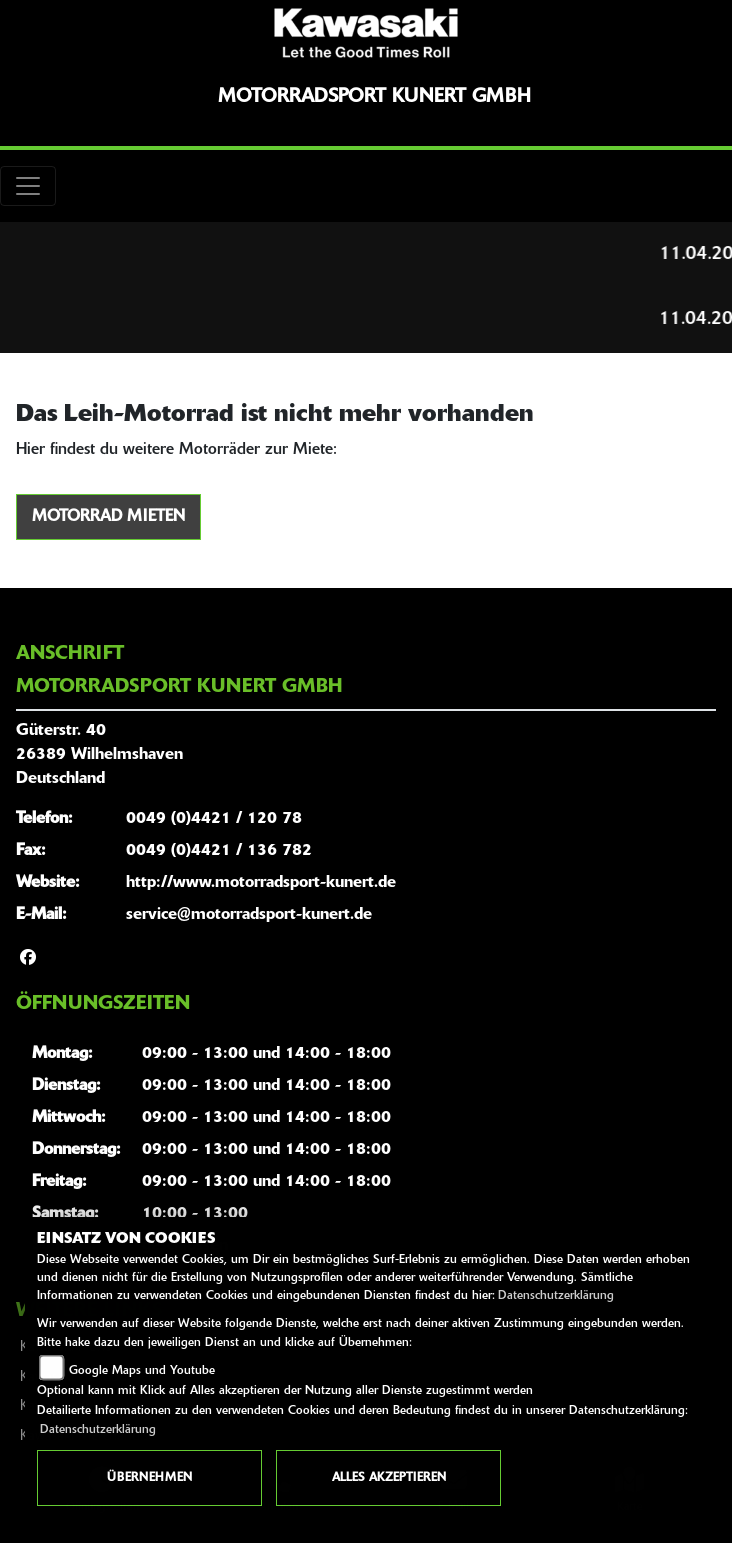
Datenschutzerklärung (556, 1296)
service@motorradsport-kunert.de (249, 915)
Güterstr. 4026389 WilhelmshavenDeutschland (99, 755)
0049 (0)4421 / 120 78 (214, 819)
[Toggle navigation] (28, 186)
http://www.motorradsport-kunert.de (261, 883)
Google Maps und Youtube (142, 1371)
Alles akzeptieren (389, 1478)
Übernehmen (149, 1478)
